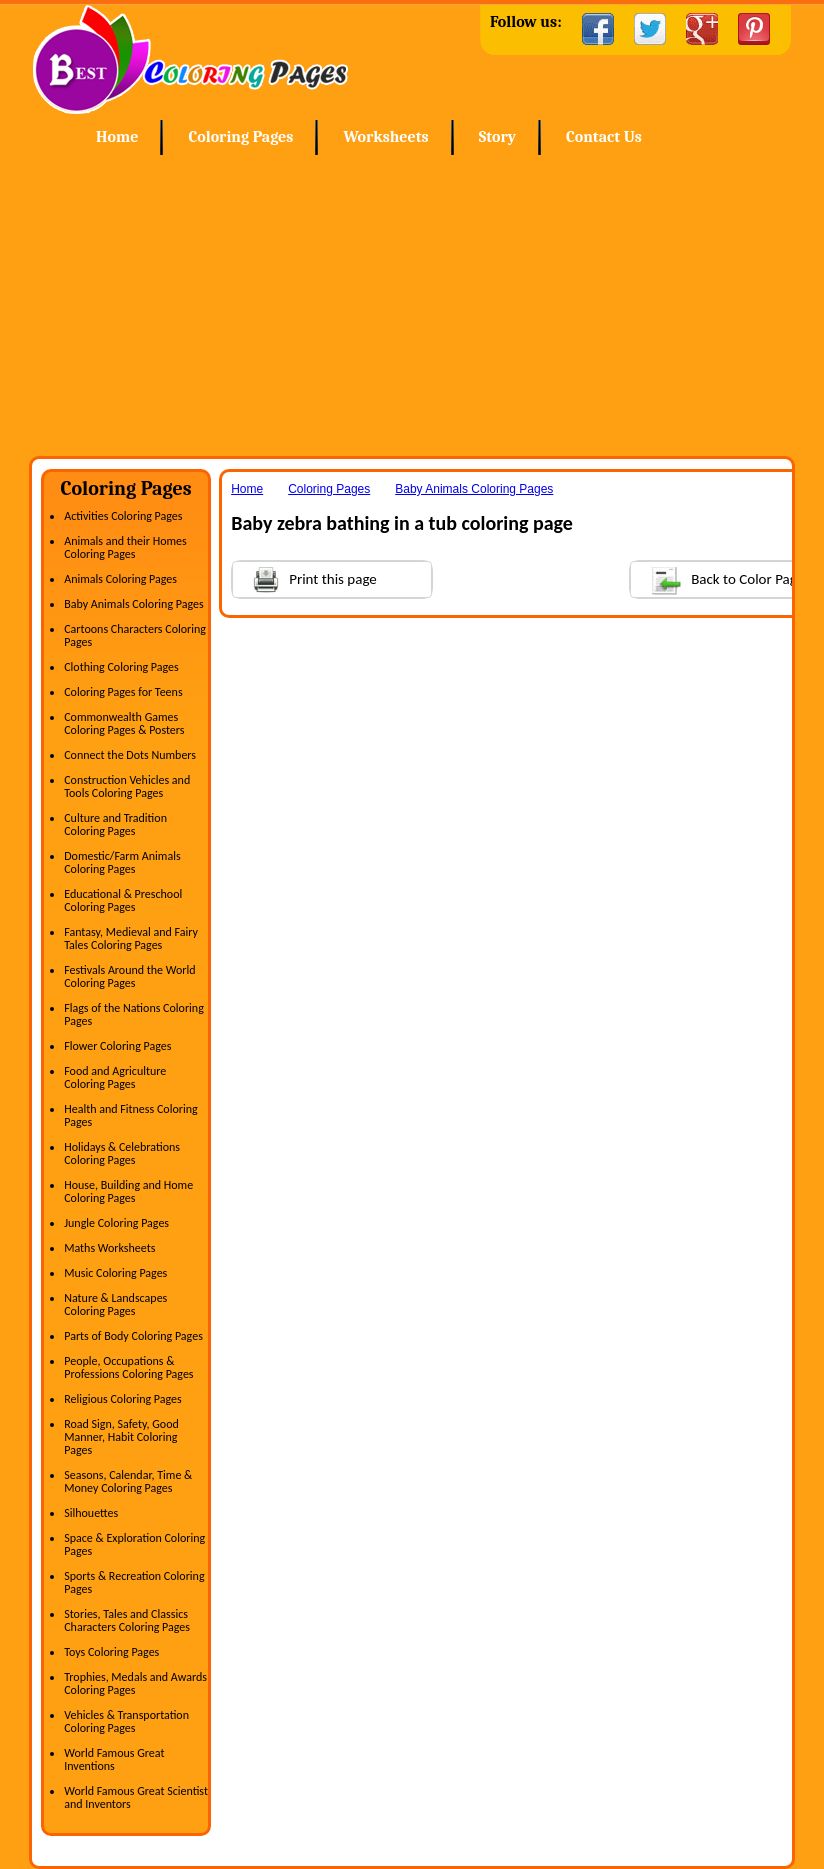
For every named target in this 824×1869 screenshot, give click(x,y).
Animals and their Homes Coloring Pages (125, 547)
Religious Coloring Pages (123, 1399)
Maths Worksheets (109, 1248)
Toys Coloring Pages (111, 1652)
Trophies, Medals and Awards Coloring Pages (135, 1683)
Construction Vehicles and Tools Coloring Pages (127, 786)
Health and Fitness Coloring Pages (130, 1115)
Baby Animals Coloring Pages (133, 604)
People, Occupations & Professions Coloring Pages (128, 1367)
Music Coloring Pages (115, 1273)
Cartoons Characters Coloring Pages (135, 635)
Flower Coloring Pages (117, 1046)
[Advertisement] (412, 306)
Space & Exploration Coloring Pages (134, 1544)
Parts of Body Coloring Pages (133, 1336)
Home (190, 59)
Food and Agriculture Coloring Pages (115, 1077)
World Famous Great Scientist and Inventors (136, 1797)
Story (497, 137)
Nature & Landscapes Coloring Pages (115, 1304)
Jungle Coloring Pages (116, 1223)
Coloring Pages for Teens (123, 692)
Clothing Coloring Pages (121, 667)
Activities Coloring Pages (123, 516)
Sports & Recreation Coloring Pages (134, 1582)
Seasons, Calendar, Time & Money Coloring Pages (128, 1481)
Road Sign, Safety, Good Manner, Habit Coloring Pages (121, 1437)
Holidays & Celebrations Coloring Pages (122, 1153)
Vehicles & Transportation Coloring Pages (126, 1721)
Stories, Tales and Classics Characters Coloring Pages (127, 1620)
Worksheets (385, 137)
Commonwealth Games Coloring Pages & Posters (124, 723)
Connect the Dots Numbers (130, 755)
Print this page (305, 577)
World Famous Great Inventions (114, 1759)
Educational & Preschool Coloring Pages (123, 900)
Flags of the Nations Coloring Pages (134, 1014)
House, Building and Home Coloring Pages (128, 1191)
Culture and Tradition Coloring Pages (115, 824)
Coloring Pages (240, 137)
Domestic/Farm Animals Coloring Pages (122, 862)
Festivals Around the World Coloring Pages (129, 976)
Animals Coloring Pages (120, 579)
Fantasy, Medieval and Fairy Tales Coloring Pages (131, 938)
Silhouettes (91, 1513)
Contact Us (604, 137)
